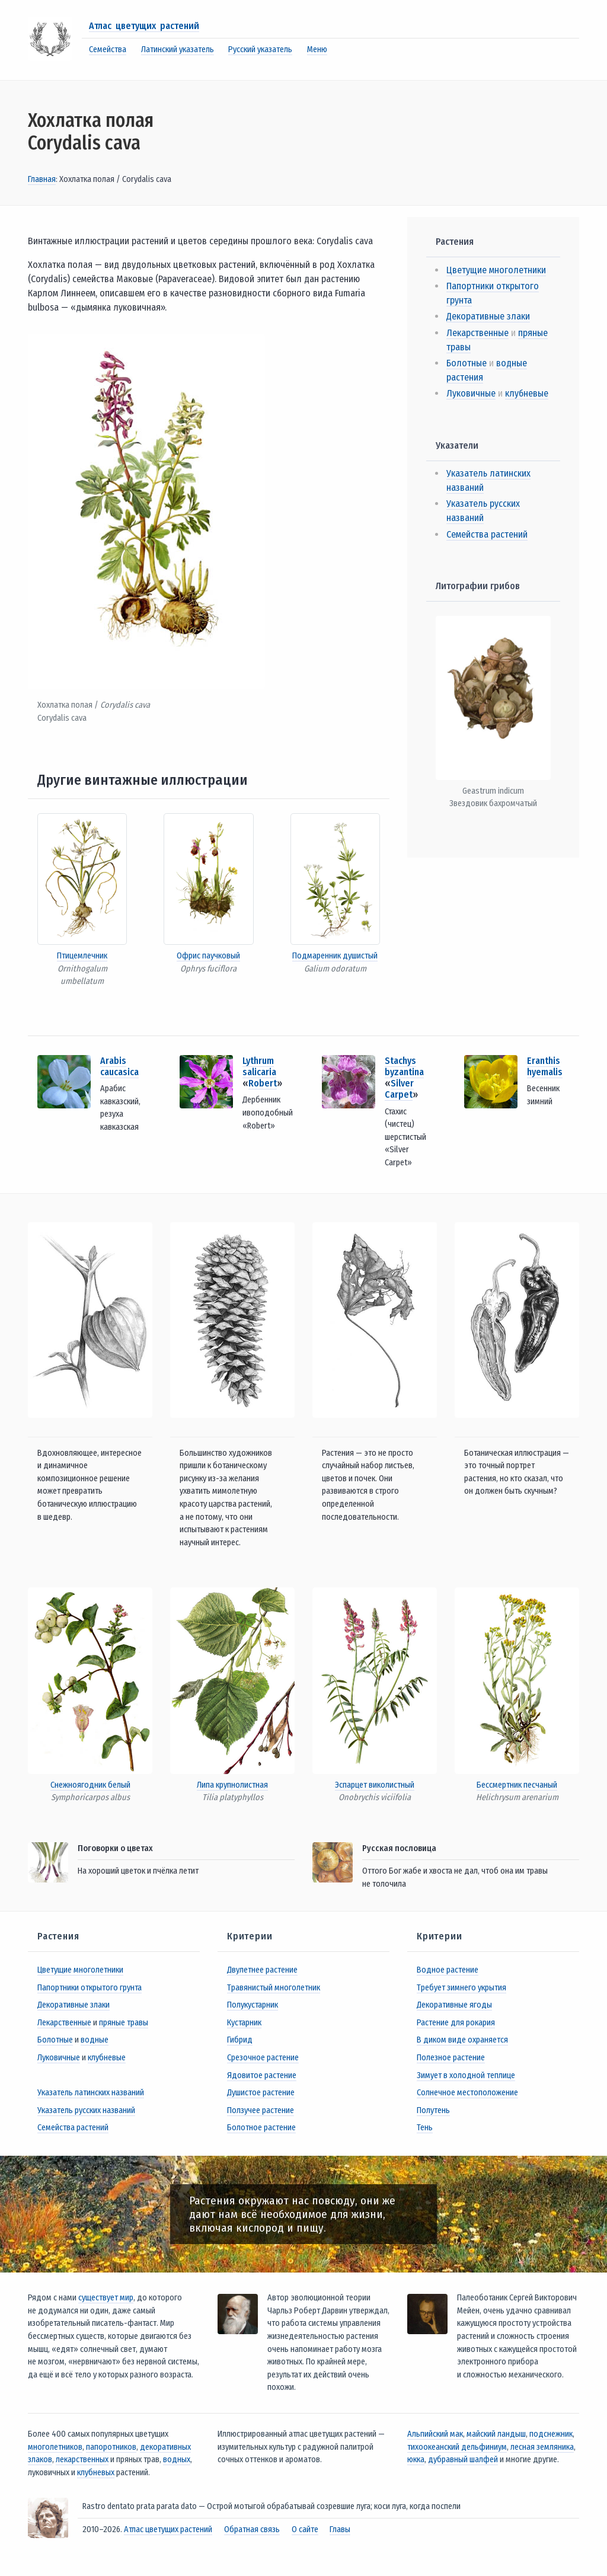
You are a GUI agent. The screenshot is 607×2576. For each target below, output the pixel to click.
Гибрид (240, 2040)
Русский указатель (260, 49)
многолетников (55, 2447)
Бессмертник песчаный (517, 1785)
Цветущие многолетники (496, 270)
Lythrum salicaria (259, 1066)
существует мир (105, 2298)
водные (94, 2040)
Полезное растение (451, 2058)
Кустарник (244, 2023)
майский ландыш (496, 2434)
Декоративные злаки (488, 316)
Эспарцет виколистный (374, 1785)
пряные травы (123, 2023)
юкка (415, 2459)
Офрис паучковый (208, 956)
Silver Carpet (399, 1089)
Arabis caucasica (119, 1066)
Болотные (466, 363)
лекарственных (82, 2459)
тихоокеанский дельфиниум (457, 2447)
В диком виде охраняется (462, 2040)
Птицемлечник (82, 956)
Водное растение (447, 1970)
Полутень (433, 2110)
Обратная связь (252, 2529)
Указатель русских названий (86, 2110)
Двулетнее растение (262, 1970)
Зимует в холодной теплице (466, 2075)
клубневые (526, 393)
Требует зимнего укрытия (461, 1988)
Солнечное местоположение (467, 2093)
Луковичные (471, 393)
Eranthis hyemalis (545, 1066)
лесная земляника (542, 2447)
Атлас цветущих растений (144, 25)
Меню (317, 49)
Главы (340, 2529)
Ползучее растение (260, 2110)
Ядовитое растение (261, 2075)
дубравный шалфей (463, 2459)
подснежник (551, 2434)
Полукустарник (252, 2005)
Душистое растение (261, 2093)
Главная (42, 179)
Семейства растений (487, 534)
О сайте (305, 2529)
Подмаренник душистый (335, 956)
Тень (425, 2128)
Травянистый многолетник (273, 1988)
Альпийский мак (435, 2434)
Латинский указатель (177, 49)
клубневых (95, 2473)
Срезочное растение (263, 2058)
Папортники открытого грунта (89, 1988)
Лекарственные (477, 332)
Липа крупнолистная (232, 1785)
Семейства (107, 49)
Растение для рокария (456, 2023)
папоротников (111, 2447)
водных (176, 2459)
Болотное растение (261, 2128)
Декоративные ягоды (454, 2005)
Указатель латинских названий (90, 2093)
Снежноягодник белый (90, 1785)
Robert (262, 1083)
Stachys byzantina (404, 1066)
